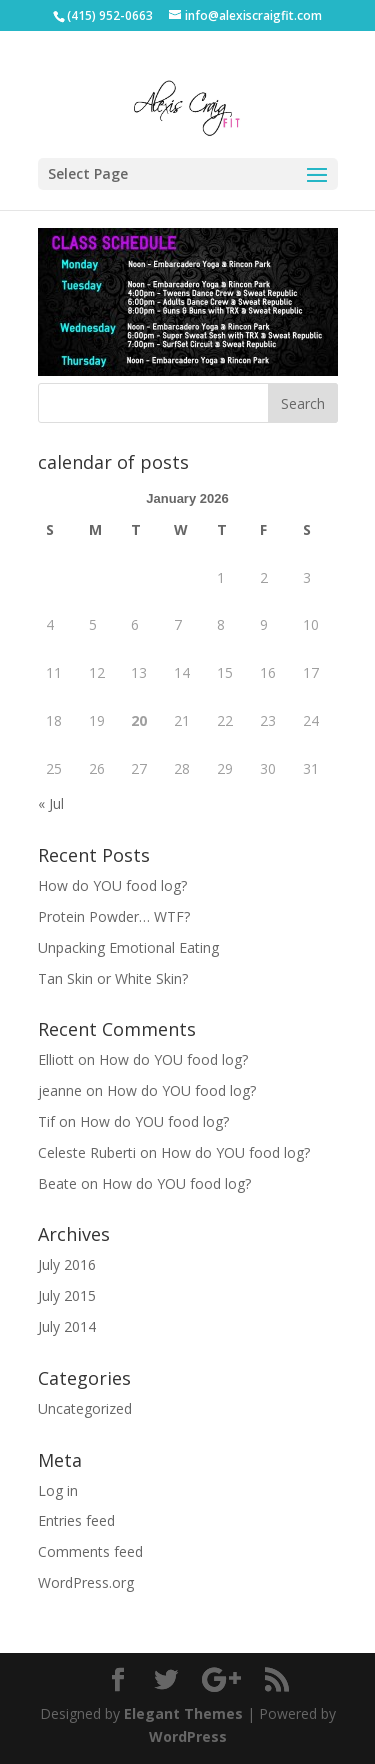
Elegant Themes (183, 1713)
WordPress (188, 1736)
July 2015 (67, 1295)
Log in (58, 1490)
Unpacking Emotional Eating (128, 947)
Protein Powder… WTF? (114, 916)
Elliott (56, 1059)
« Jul (51, 803)
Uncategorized (85, 1408)
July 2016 (67, 1264)
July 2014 (67, 1326)
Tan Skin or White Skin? (113, 978)
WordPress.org (86, 1582)
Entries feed (76, 1520)
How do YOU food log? (112, 885)
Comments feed (90, 1551)
